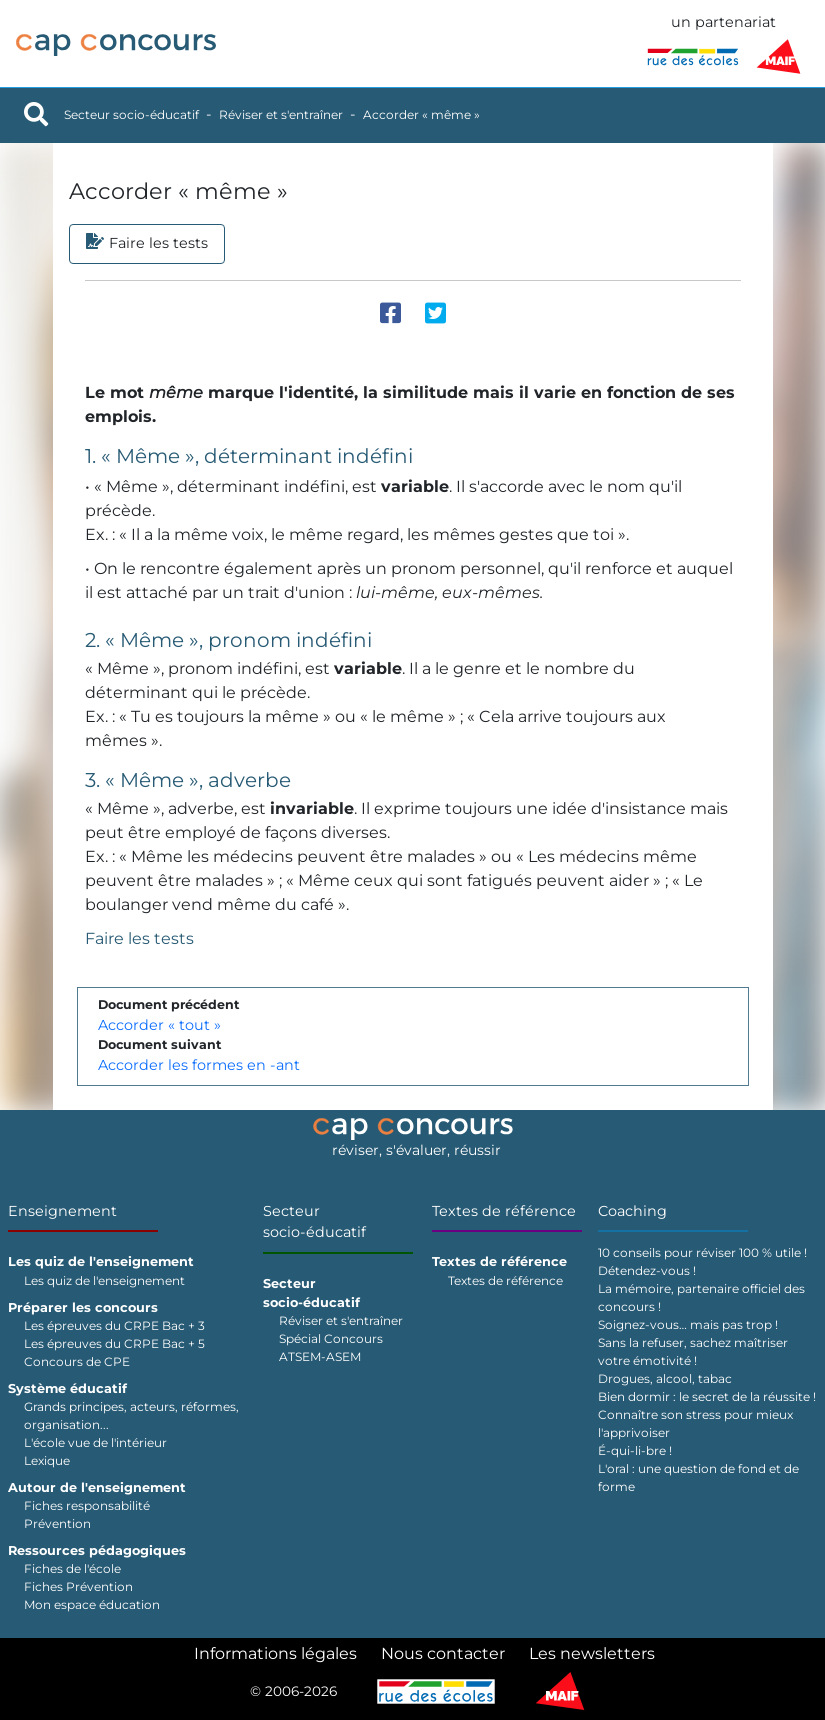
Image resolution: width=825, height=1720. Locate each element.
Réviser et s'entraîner (281, 114)
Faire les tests (139, 938)
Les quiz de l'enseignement (104, 1280)
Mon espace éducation (92, 1604)
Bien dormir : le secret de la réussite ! (707, 1396)
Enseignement (62, 1211)
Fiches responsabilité (87, 1505)
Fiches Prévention (78, 1586)
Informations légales (275, 1653)
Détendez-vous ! (647, 1270)
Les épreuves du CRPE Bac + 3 (114, 1325)
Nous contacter (443, 1653)
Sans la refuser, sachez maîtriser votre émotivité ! (693, 1351)
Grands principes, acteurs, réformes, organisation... (131, 1415)
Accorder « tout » (159, 1025)
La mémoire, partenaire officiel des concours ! (701, 1297)
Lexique (47, 1460)
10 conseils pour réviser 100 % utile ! (702, 1252)
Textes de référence (504, 1211)
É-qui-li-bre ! (635, 1450)
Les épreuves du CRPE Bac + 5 (114, 1343)
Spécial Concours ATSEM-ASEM (331, 1347)
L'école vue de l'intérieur (95, 1442)
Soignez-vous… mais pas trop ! (688, 1324)
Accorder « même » (421, 114)
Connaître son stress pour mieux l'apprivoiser (695, 1423)
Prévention (57, 1523)
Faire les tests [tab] (147, 244)
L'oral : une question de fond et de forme (698, 1477)
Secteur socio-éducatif (131, 114)
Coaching (632, 1211)
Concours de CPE (77, 1361)
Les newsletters (592, 1653)
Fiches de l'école (72, 1568)
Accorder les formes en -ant (199, 1065)
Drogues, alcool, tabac (665, 1378)
